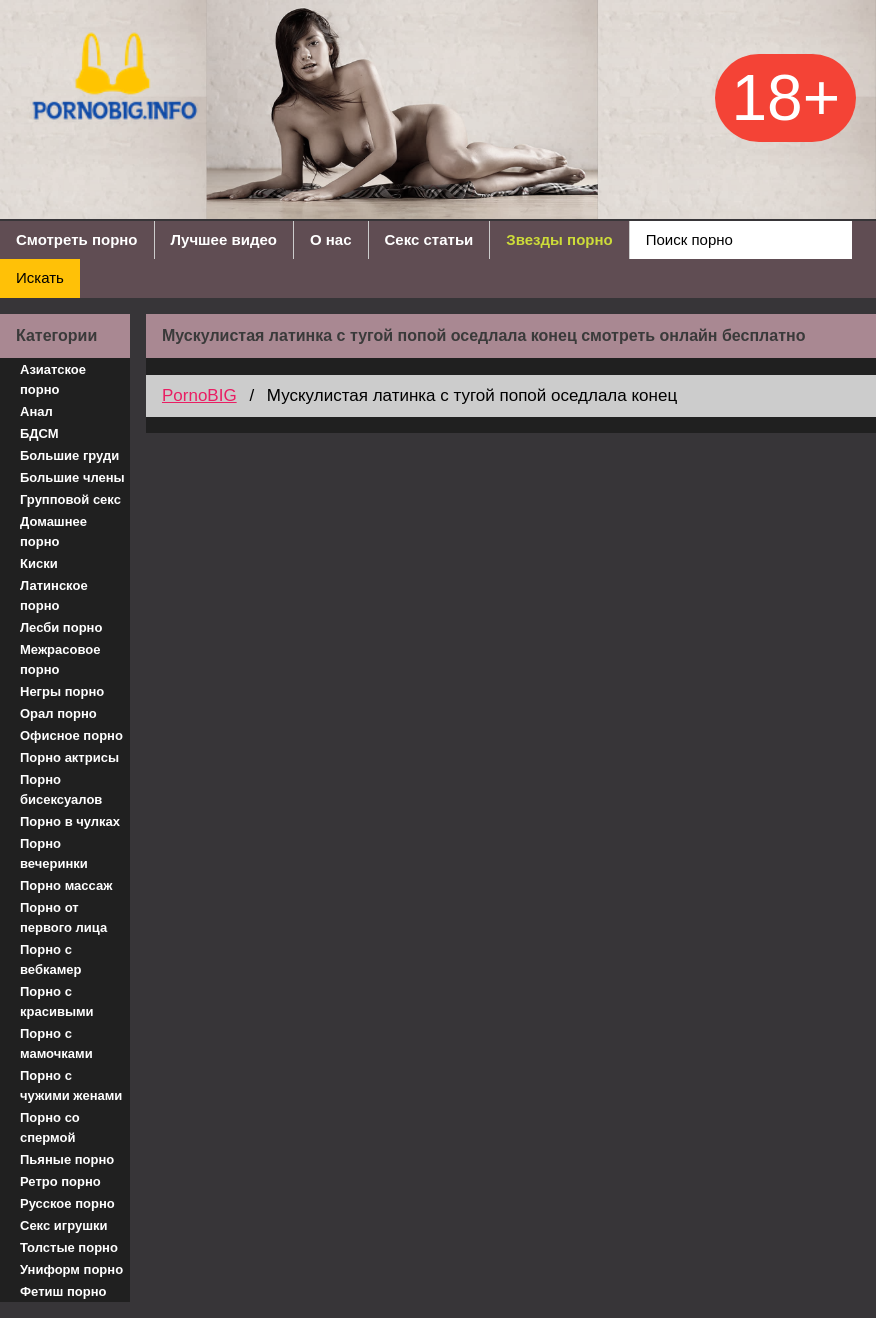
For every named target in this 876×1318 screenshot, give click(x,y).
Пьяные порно (67, 1159)
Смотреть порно (77, 239)
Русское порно (67, 1203)
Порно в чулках (70, 821)
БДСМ (39, 433)
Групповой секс (70, 499)
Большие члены (72, 477)
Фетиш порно (63, 1291)
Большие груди (69, 455)
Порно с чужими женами (71, 1085)
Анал (36, 411)
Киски (39, 563)
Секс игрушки (64, 1225)
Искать (40, 277)
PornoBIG (199, 395)
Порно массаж (66, 885)
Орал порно (58, 713)
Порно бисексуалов (61, 789)
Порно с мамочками (56, 1043)
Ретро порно (60, 1181)
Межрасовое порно (60, 659)
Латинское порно (54, 595)
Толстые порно (69, 1247)
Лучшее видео (224, 239)
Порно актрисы (69, 757)
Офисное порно (71, 735)
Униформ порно (71, 1269)
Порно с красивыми (57, 1001)
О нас (331, 239)
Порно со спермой (50, 1127)
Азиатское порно (53, 379)
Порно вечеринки (54, 853)
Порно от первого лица (63, 917)
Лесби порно (61, 627)
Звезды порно (559, 239)
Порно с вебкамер (50, 959)
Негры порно (62, 691)
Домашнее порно (53, 531)
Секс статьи (429, 239)
